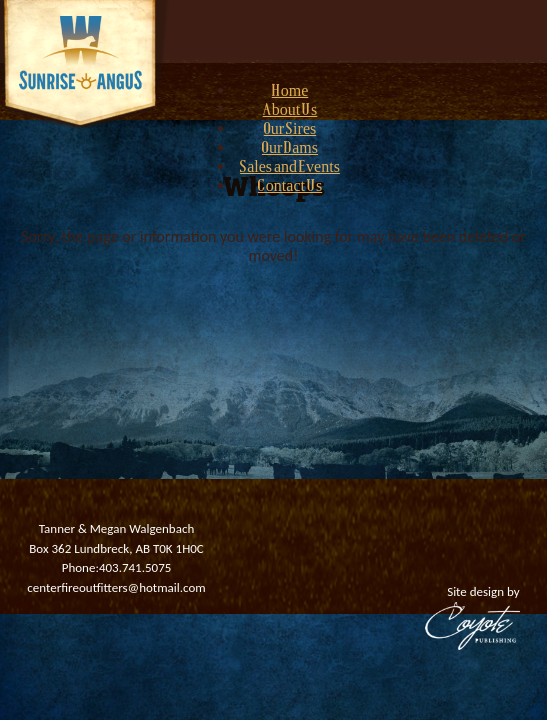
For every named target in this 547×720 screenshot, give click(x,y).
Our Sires (290, 130)
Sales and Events (290, 168)
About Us (290, 111)
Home (290, 92)
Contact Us (290, 187)
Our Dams (290, 149)
